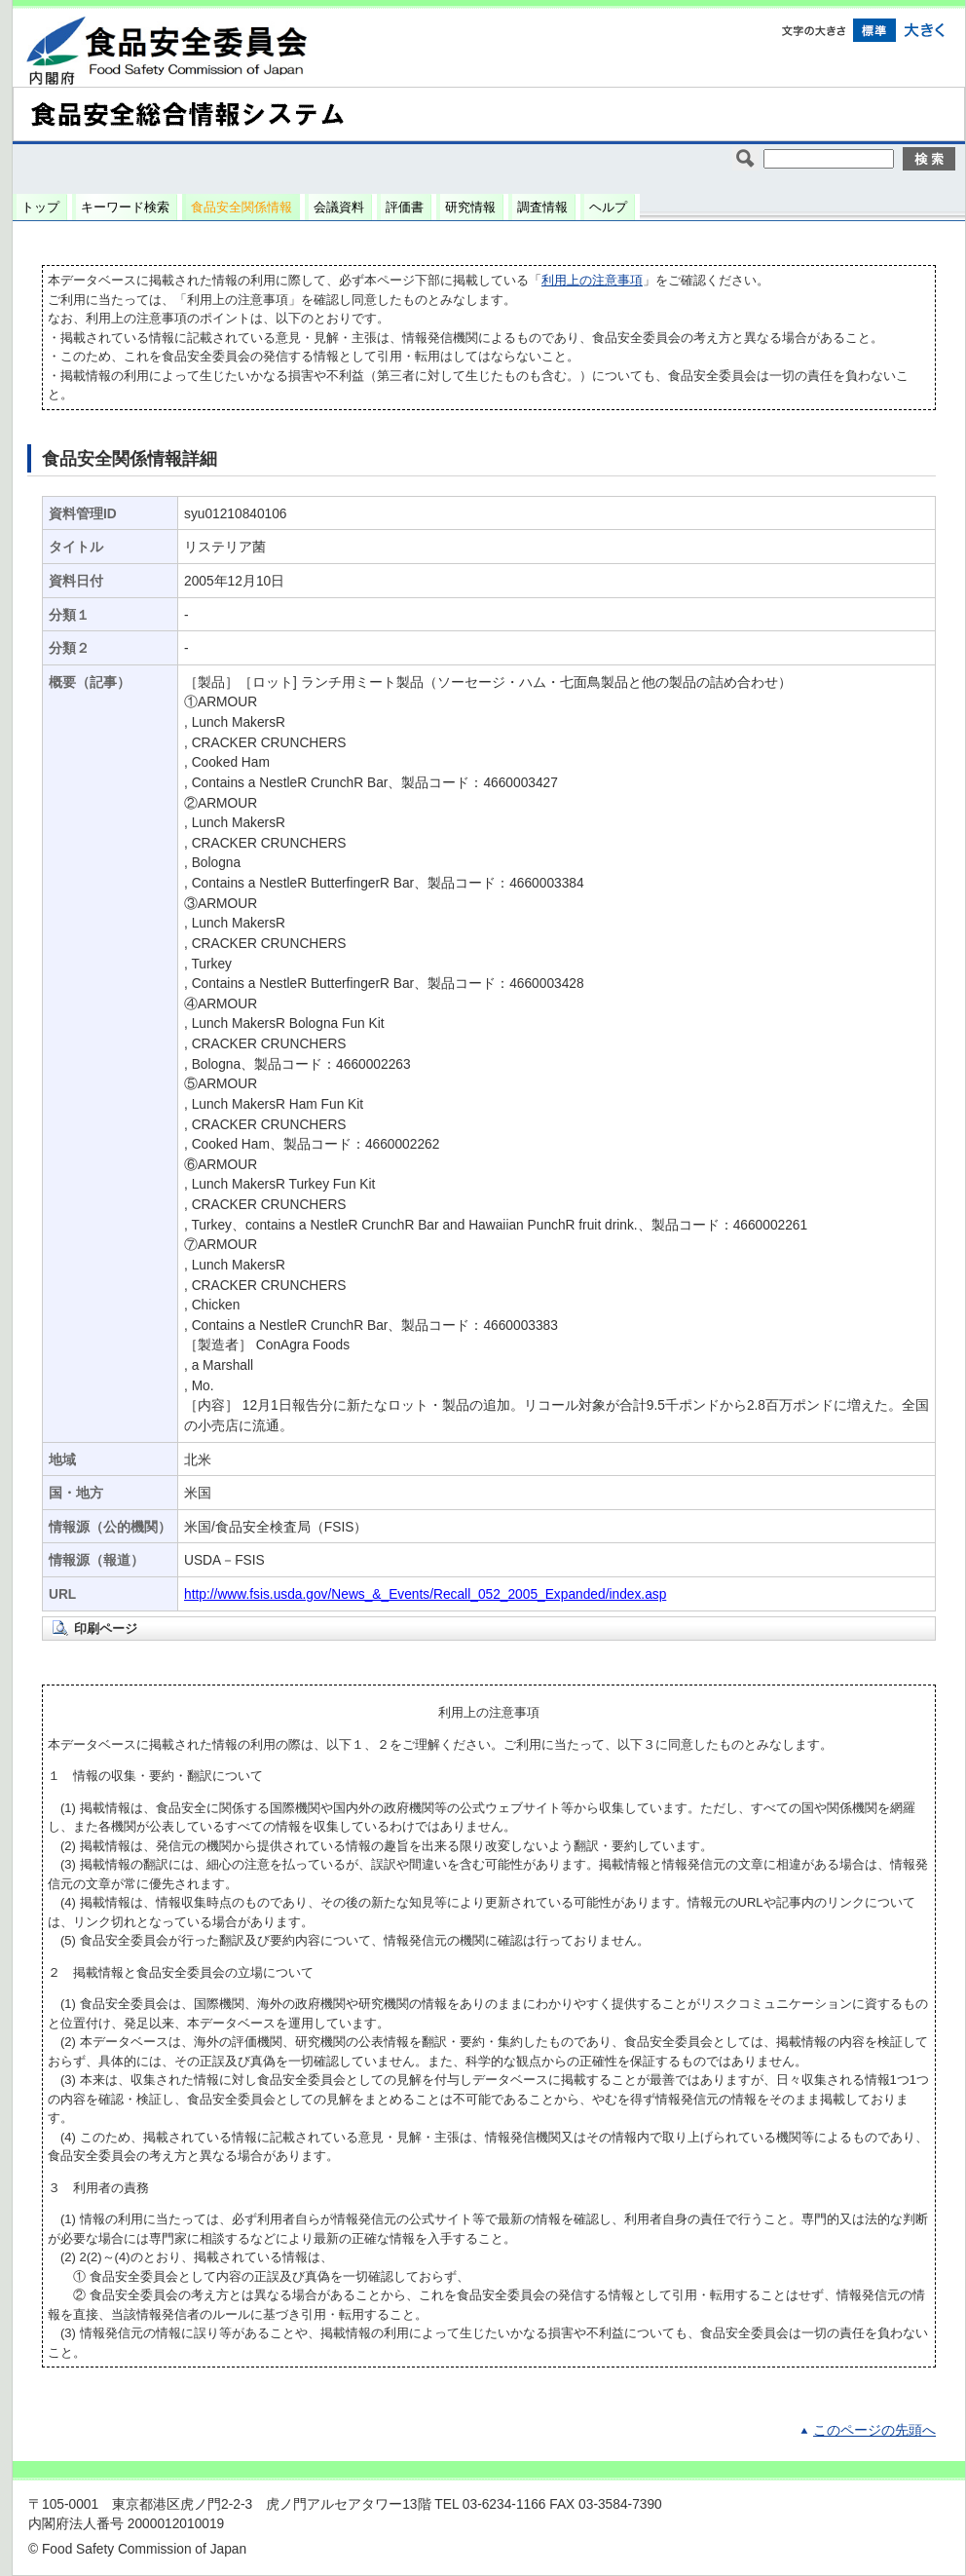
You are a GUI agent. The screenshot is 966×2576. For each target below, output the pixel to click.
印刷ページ (105, 1628)
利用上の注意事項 (592, 280)
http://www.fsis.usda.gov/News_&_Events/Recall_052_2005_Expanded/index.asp (425, 1594)
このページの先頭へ (874, 2430)
